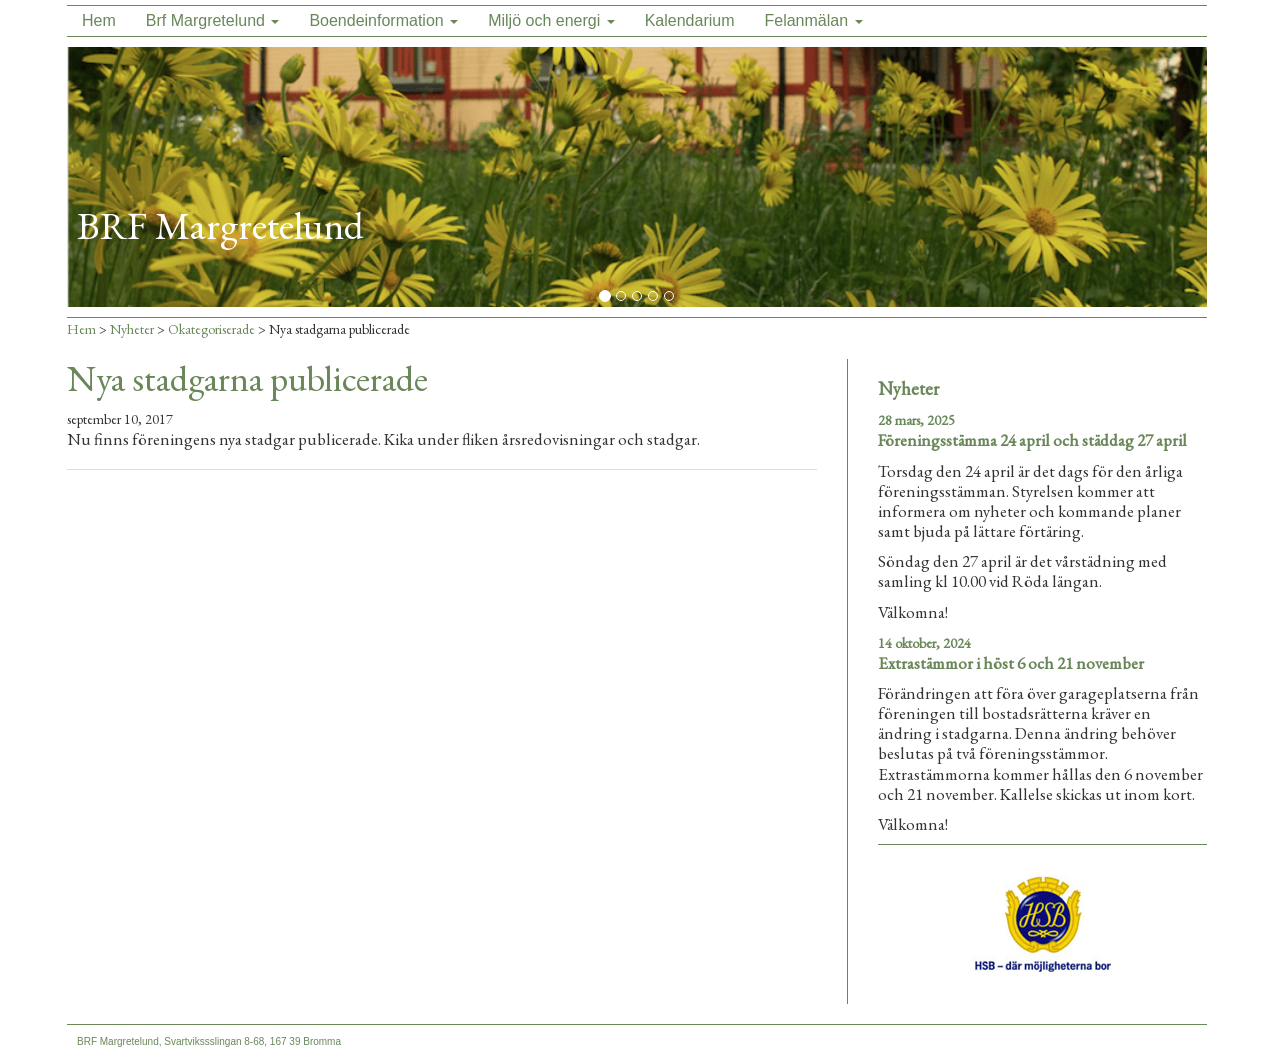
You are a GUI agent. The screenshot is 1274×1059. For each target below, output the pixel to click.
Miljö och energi (551, 20)
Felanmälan (813, 20)
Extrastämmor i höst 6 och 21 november (1011, 663)
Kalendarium (690, 20)
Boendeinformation (383, 20)
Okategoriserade (211, 329)
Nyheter (132, 329)
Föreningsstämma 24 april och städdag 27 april (1032, 440)
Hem (99, 20)
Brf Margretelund (213, 20)
